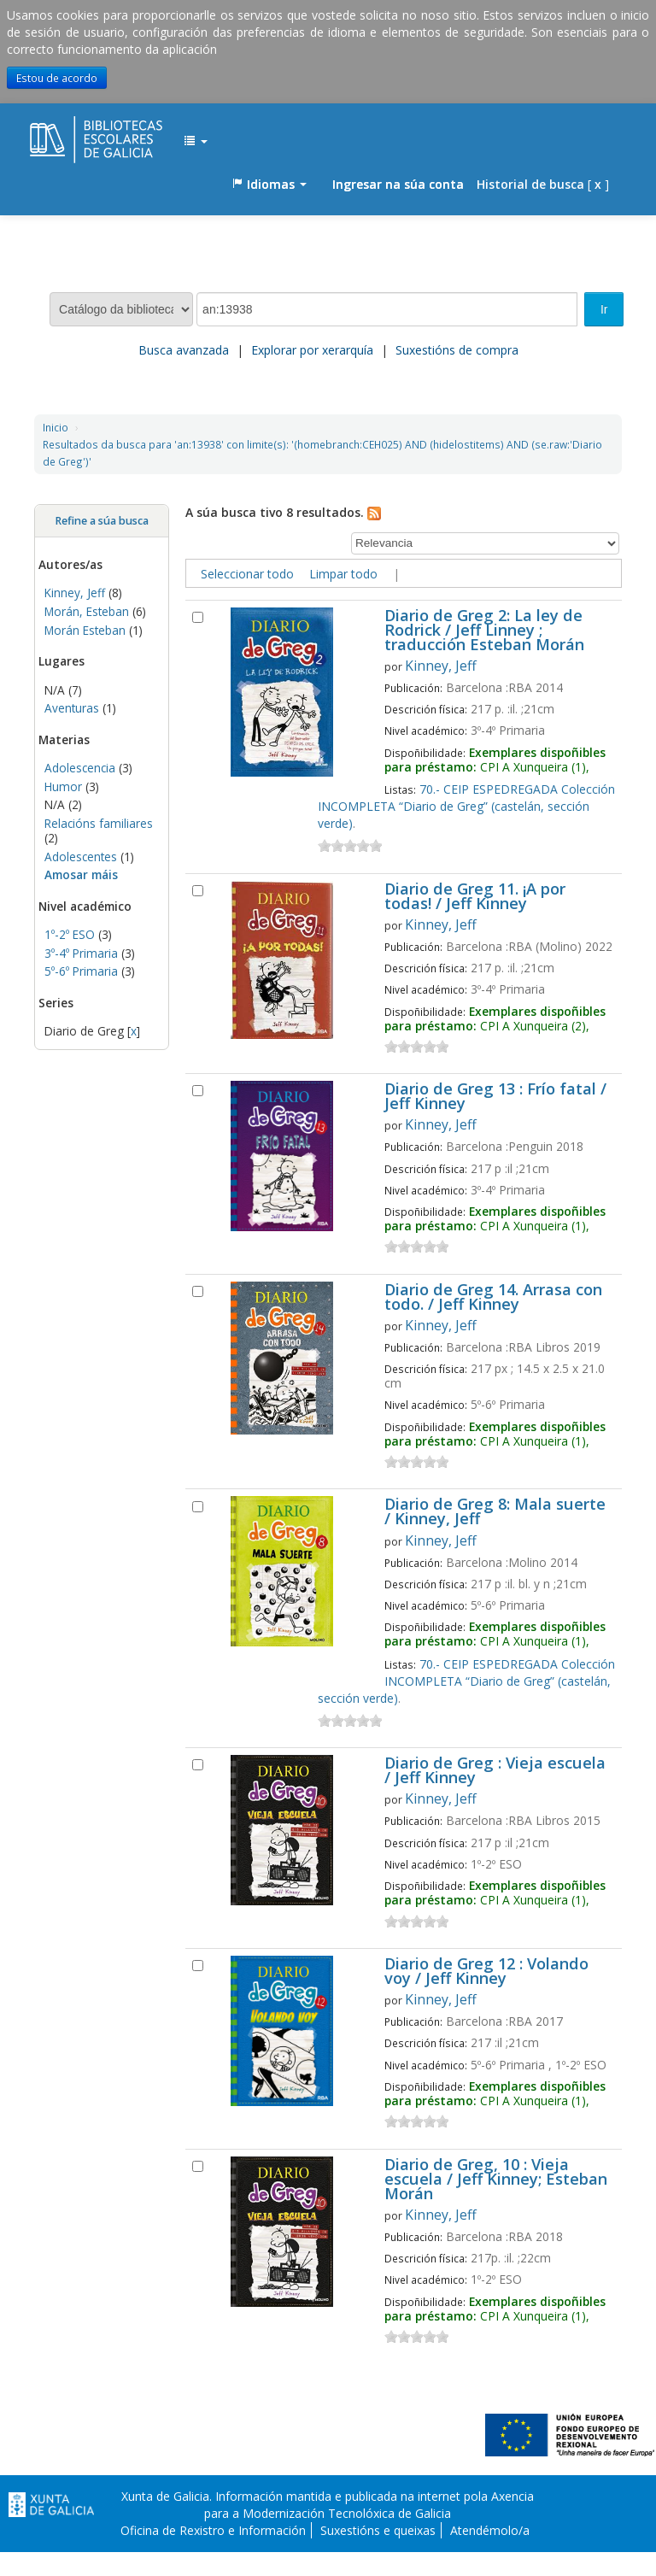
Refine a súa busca (102, 520)
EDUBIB (72, 133)
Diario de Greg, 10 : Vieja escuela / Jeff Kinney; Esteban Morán (495, 2179)
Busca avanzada (183, 350)
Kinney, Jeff (74, 592)
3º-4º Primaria (81, 953)
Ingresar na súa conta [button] (398, 184)
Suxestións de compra (456, 350)
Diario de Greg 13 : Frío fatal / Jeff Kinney (495, 1097)
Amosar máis (81, 874)
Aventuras (71, 708)
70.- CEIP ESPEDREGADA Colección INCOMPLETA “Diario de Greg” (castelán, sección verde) (466, 806)
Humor (63, 786)
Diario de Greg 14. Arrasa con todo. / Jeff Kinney (493, 1298)
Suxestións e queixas (378, 2530)
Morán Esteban (85, 630)
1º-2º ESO (69, 934)
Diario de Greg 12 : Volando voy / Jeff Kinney (486, 1972)
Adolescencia (79, 768)
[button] (195, 142)
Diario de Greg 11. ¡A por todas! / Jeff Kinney (474, 897)
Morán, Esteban (86, 611)
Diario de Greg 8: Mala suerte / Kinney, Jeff (495, 1512)
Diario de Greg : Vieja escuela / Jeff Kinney (495, 1771)
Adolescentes (80, 856)
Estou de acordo (56, 78)
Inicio (55, 427)
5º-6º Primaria (81, 971)
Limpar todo (343, 574)
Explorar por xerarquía (312, 350)
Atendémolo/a (490, 2530)
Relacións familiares (98, 823)
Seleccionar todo (247, 574)
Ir (604, 309)
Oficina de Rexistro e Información (213, 2530)
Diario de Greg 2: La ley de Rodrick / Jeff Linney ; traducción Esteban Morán (484, 630)
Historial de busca (530, 184)
